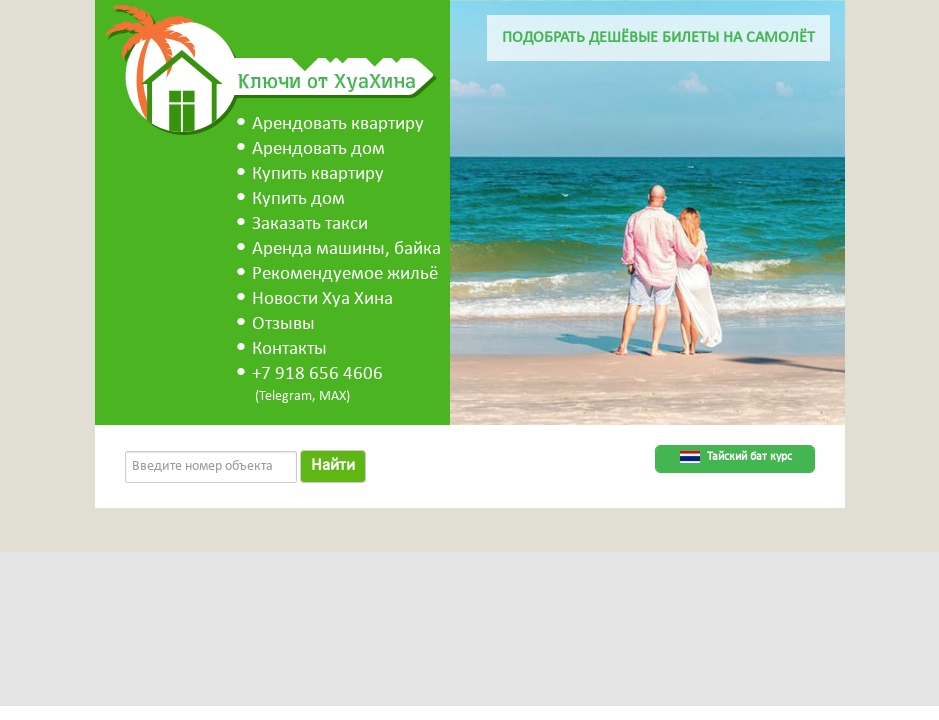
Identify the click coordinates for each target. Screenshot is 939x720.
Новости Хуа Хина (322, 299)
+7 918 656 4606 (317, 374)
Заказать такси (310, 224)
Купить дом (298, 199)
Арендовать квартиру (338, 124)
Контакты (289, 349)
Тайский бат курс (749, 457)
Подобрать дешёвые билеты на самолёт (658, 38)
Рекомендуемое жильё (345, 274)
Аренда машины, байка (346, 249)
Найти (333, 465)
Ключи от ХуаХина (327, 80)
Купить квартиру (318, 174)
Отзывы (283, 324)
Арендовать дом (318, 149)
